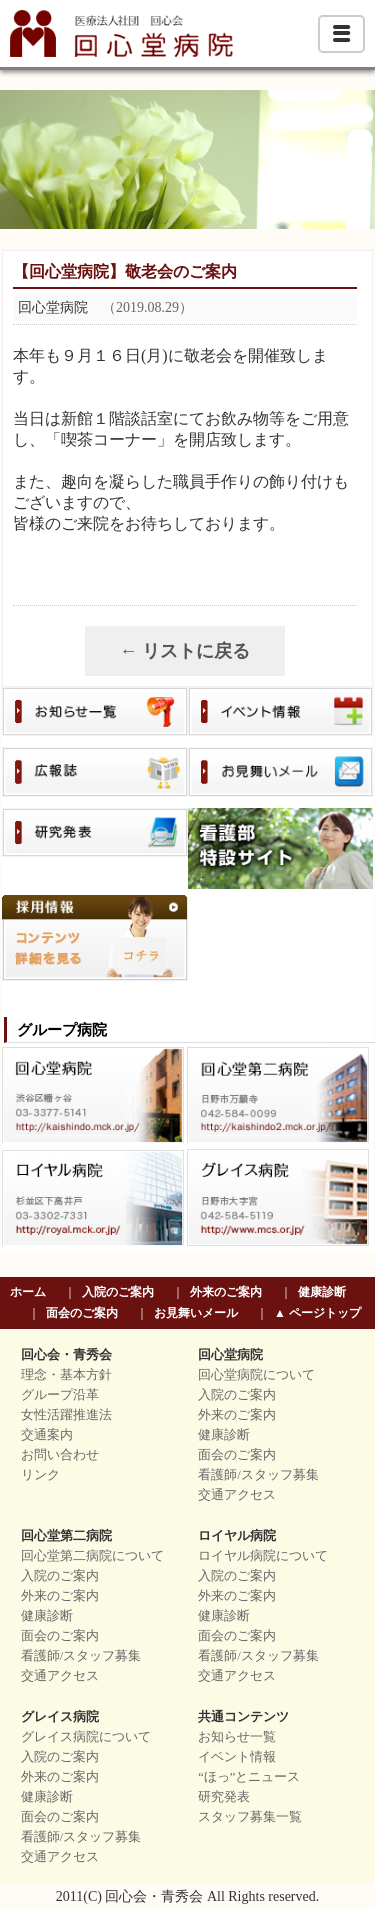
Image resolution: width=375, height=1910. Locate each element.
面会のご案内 (82, 1313)
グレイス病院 (60, 1717)
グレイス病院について (86, 1737)
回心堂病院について (256, 1375)
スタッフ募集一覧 (250, 1817)
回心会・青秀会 (66, 1355)
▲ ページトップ (317, 1313)
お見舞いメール (196, 1313)
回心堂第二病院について (92, 1556)
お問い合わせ (60, 1455)
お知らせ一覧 (237, 1737)
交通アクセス (237, 1495)
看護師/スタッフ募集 (258, 1475)
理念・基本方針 (66, 1375)
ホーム (28, 1292)
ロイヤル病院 (237, 1536)
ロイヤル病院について (263, 1556)
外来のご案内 (226, 1292)
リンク (40, 1475)
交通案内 (47, 1435)
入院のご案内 (118, 1292)
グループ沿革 (60, 1395)
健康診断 (322, 1292)
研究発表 (224, 1797)
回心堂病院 (230, 1355)
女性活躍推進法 (66, 1415)
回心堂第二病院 (66, 1536)
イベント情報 (237, 1757)
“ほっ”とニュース (249, 1777)
